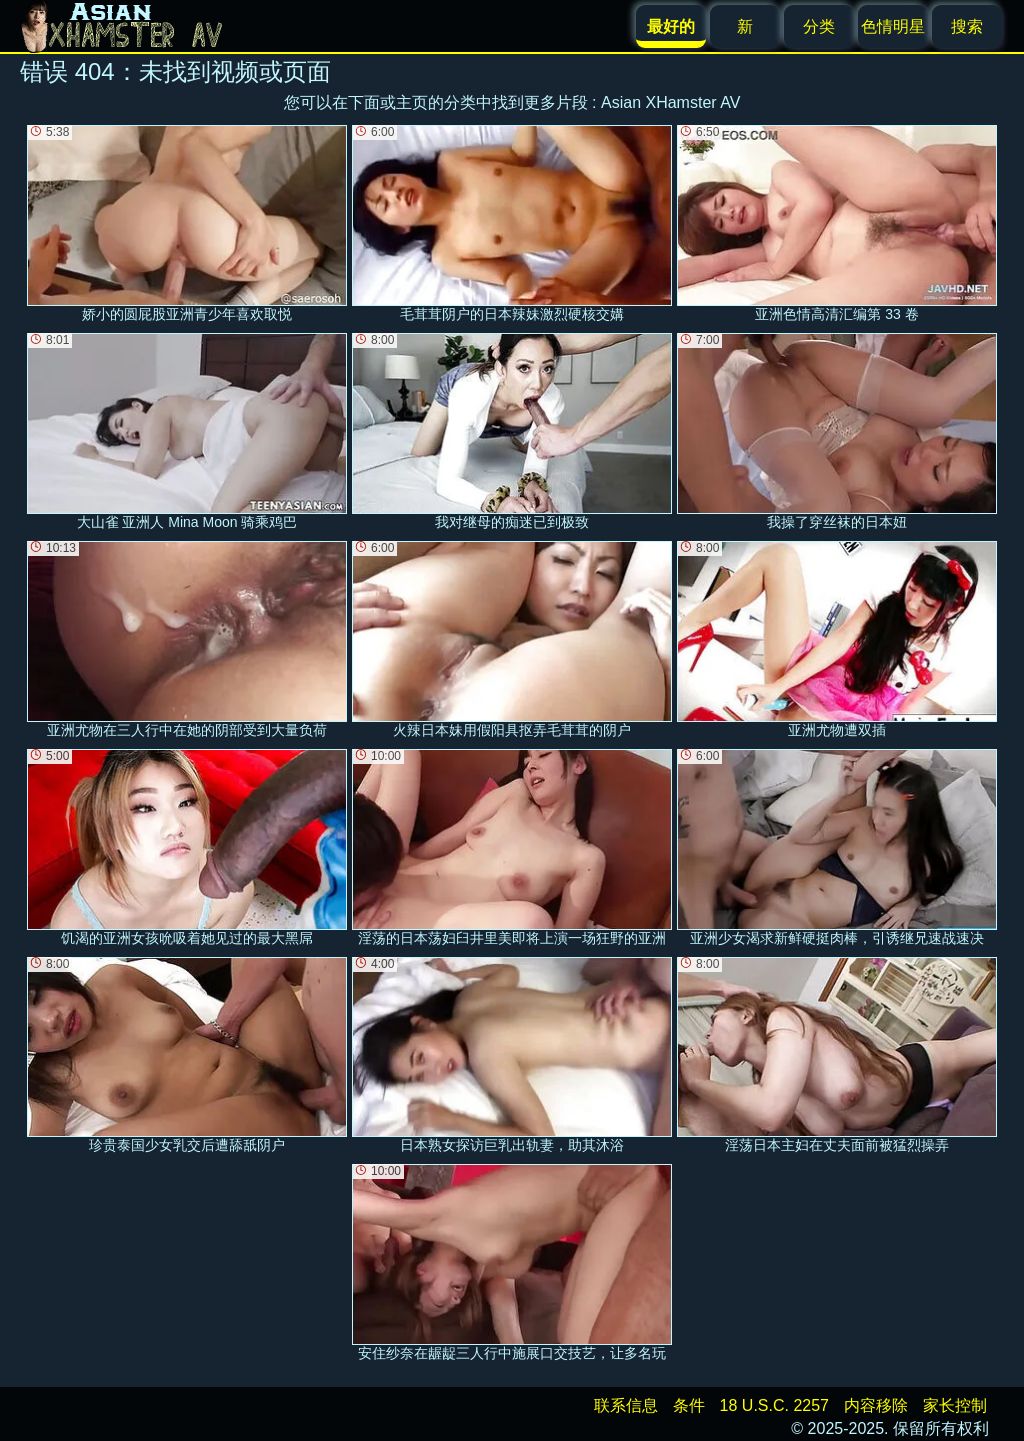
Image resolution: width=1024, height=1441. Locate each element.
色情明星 (893, 26)
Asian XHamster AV (670, 102)
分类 (819, 26)
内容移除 (876, 1405)
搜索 (967, 26)
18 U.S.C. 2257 (774, 1405)
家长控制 (955, 1405)
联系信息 (626, 1405)
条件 (689, 1405)
